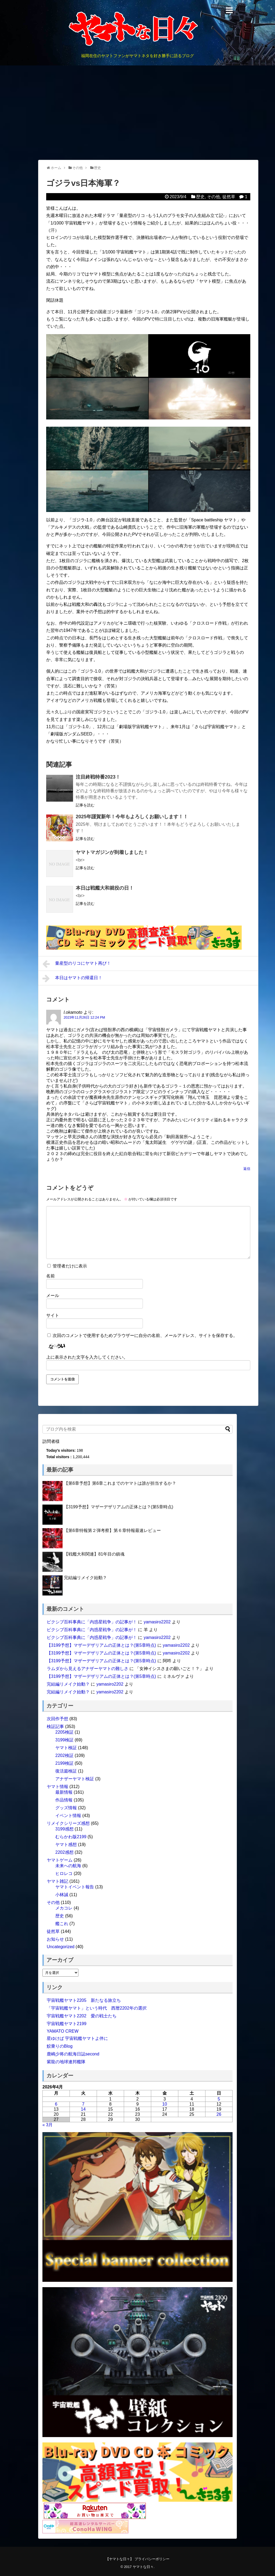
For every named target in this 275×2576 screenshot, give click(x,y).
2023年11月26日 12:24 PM (84, 1017)
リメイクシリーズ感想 (68, 1823)
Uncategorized (60, 1946)
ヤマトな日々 (143, 2567)
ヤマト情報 (57, 1786)
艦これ (61, 1923)
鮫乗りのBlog (60, 2046)
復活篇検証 (66, 1771)
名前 (50, 1276)
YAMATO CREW (62, 2031)
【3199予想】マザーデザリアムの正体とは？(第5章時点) (118, 1507)
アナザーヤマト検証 (74, 1779)
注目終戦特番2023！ (98, 777)
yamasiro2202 (157, 1622)
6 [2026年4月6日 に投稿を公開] (56, 2104)
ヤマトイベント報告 (74, 1887)
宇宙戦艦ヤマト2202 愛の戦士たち (82, 2016)
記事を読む (85, 805)
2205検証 (64, 1732)
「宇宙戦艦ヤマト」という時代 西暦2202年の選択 (97, 2008)
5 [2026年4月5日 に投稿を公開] (219, 2099)
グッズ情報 (66, 1807)
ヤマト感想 (66, 1844)
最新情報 (64, 1792)
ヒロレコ (64, 1873)
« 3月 (47, 2124)
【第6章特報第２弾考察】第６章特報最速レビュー (112, 1530)
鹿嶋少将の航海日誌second (73, 2054)
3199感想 (64, 1829)
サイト (52, 1315)
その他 (213, 196)
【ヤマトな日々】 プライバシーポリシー (137, 2559)
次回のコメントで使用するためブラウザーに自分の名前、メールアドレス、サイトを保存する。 (145, 1335)
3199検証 (64, 1740)
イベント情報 (68, 1815)
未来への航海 (68, 1865)
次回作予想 (57, 1718)
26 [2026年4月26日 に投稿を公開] (218, 2114)
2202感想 (64, 1852)
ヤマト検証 (66, 1747)
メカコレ (64, 1908)
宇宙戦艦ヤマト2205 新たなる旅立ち (84, 2000)
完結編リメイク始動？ (85, 1577)
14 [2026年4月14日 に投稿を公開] (83, 2109)
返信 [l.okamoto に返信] (246, 1169)
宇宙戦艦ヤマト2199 (66, 2023)
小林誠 (61, 1894)
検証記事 (55, 1726)
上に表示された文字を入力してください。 (87, 1357)
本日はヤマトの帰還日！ (72, 978)
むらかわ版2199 (70, 1836)
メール (52, 1295)
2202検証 (64, 1755)
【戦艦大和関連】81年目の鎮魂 (94, 1554)
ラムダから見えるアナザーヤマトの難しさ (87, 1668)
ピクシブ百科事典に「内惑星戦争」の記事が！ (92, 1622)
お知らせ (55, 1939)
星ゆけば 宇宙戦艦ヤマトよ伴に (77, 2038)
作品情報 (64, 1800)
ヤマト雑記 (57, 1881)
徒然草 (228, 196)
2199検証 (64, 1763)
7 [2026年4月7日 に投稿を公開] (83, 2104)
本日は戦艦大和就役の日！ (105, 888)
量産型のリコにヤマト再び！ (76, 964)
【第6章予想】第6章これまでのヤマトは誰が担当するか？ (120, 1483)
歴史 (200, 196)
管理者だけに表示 (67, 1266)
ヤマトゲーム (60, 1860)
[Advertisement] (137, 112)
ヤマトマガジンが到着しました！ (112, 852)
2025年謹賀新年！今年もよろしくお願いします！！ (132, 816)
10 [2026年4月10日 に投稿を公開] (164, 2104)
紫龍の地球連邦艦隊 (66, 2061)
